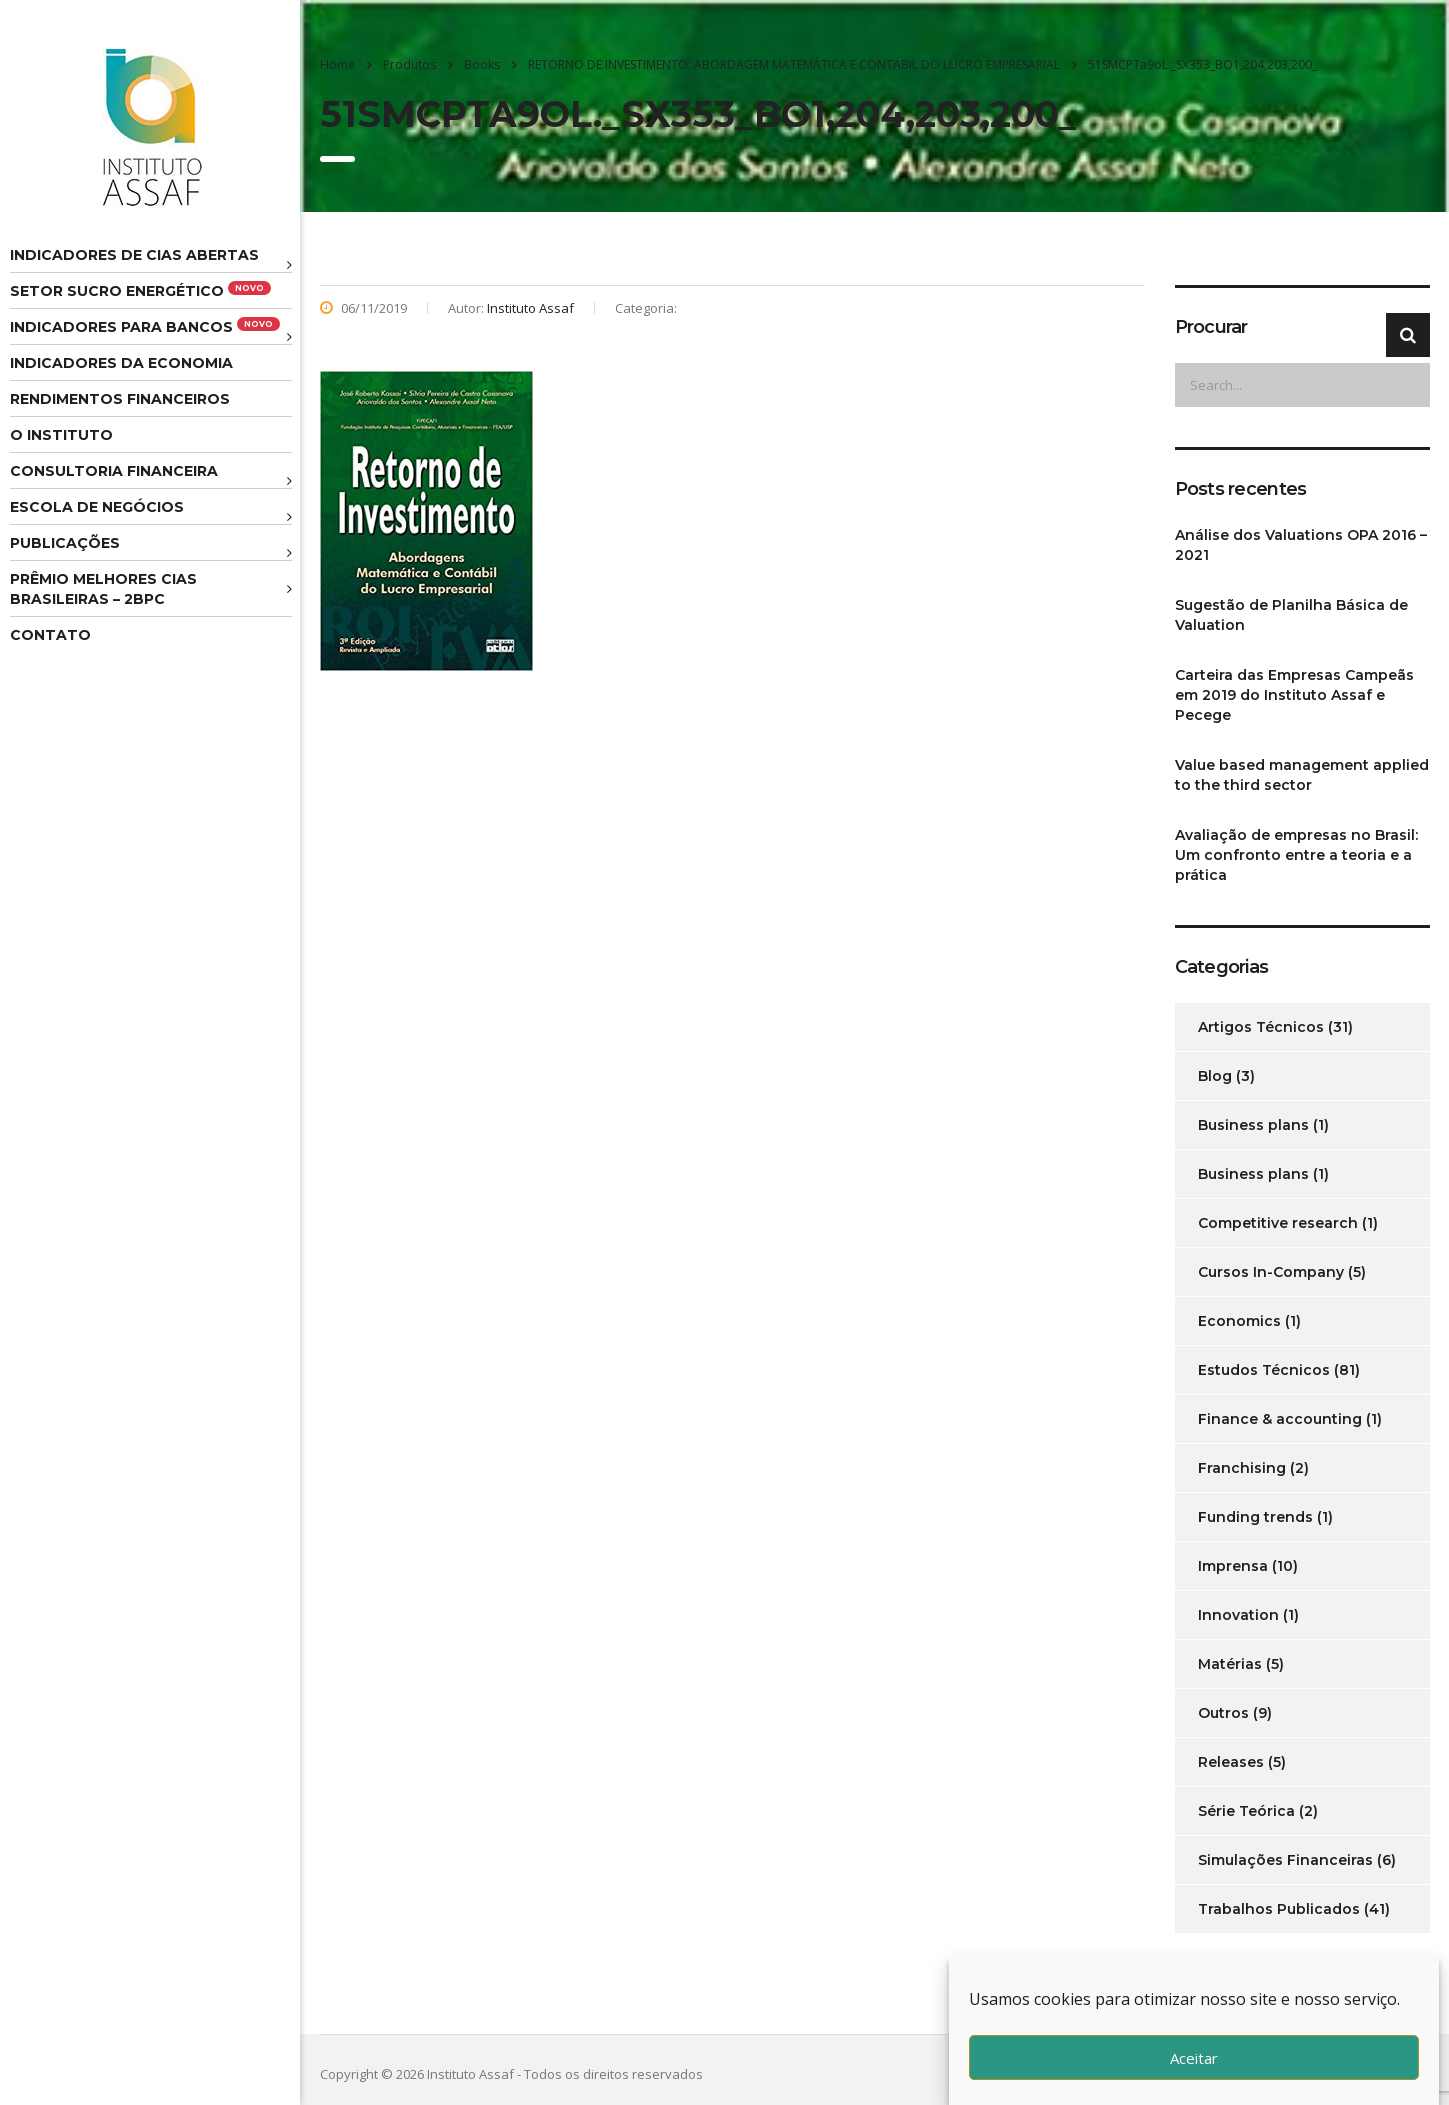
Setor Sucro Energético (140, 290)
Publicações (65, 543)
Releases (1231, 1762)
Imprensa (1233, 1566)
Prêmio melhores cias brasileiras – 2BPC (103, 589)
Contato (50, 635)
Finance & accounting (1280, 1419)
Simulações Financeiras (1285, 1860)
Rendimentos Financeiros (120, 399)
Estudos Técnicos (1264, 1370)
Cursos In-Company (1271, 1272)
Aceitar (1194, 2058)
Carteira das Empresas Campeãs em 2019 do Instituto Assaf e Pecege (1294, 695)
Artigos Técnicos (1261, 1027)
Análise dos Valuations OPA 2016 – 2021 (1301, 545)
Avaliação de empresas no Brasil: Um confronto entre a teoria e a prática (1296, 855)
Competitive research (1278, 1223)
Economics (1239, 1321)
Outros (1223, 1713)
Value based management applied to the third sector (1302, 775)
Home (337, 64)
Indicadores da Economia (121, 363)
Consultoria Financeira (114, 471)
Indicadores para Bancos (145, 326)
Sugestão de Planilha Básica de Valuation (1291, 615)
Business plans (1253, 1125)
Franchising (1242, 1468)
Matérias (1230, 1664)
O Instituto (61, 435)
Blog (1215, 1076)
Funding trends (1255, 1517)
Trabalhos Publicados (1279, 1909)
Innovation (1238, 1615)
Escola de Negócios (97, 507)
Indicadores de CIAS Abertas (134, 255)
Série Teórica (1246, 1811)
